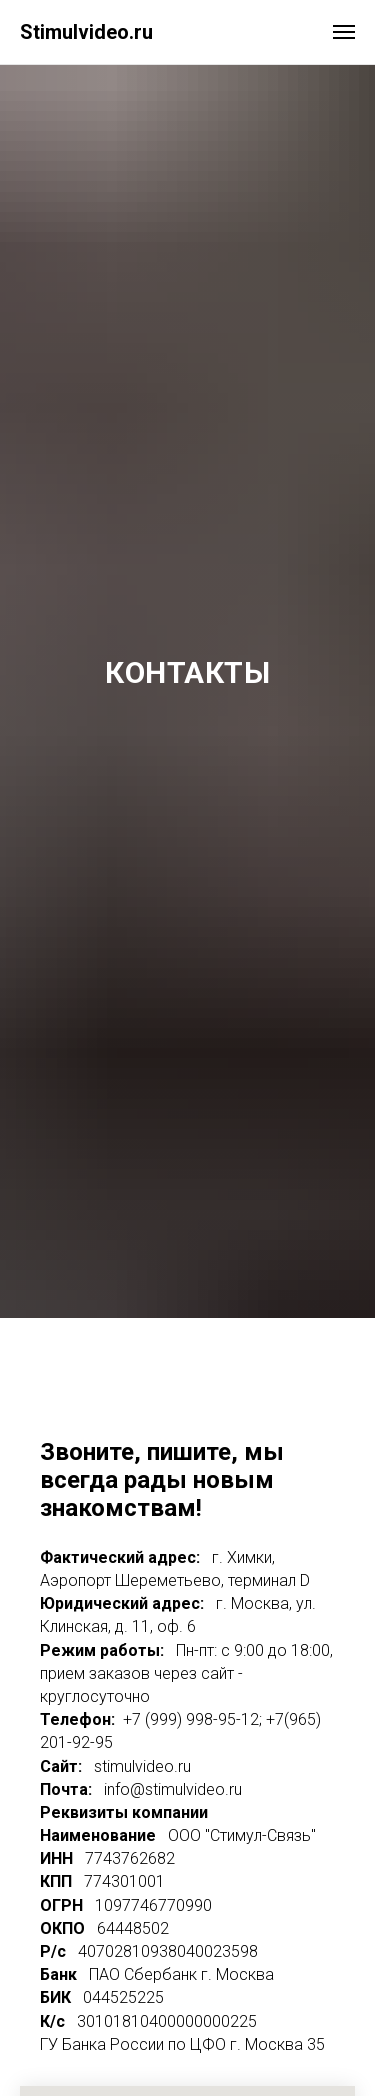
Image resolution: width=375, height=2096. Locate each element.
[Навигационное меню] (344, 32)
